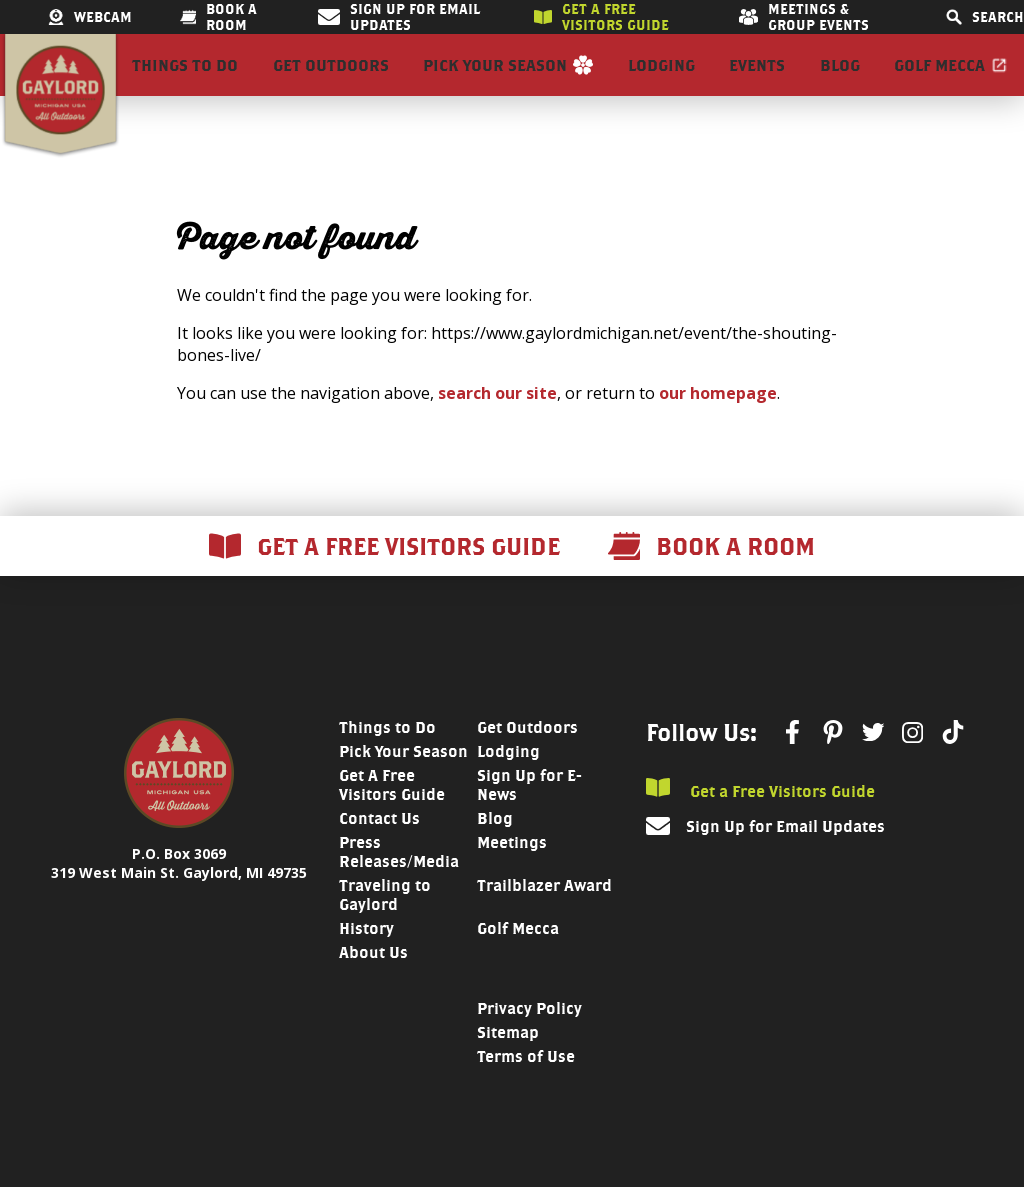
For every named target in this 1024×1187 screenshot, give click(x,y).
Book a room (218, 17)
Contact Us (379, 852)
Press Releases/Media (399, 886)
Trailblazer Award (544, 919)
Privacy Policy (529, 1042)
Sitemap (508, 1066)
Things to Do (185, 82)
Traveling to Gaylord (385, 929)
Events (757, 82)
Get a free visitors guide (601, 17)
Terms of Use (526, 1090)
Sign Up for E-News (529, 819)
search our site (497, 427)
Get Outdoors (331, 82)
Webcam (90, 17)
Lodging (661, 82)
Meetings (512, 876)
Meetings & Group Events (804, 17)
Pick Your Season (495, 82)
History (366, 962)
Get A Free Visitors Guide (392, 819)
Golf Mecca (939, 82)
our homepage (718, 427)
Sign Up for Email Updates (398, 17)
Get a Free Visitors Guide (760, 823)
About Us (373, 986)
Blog (840, 82)
